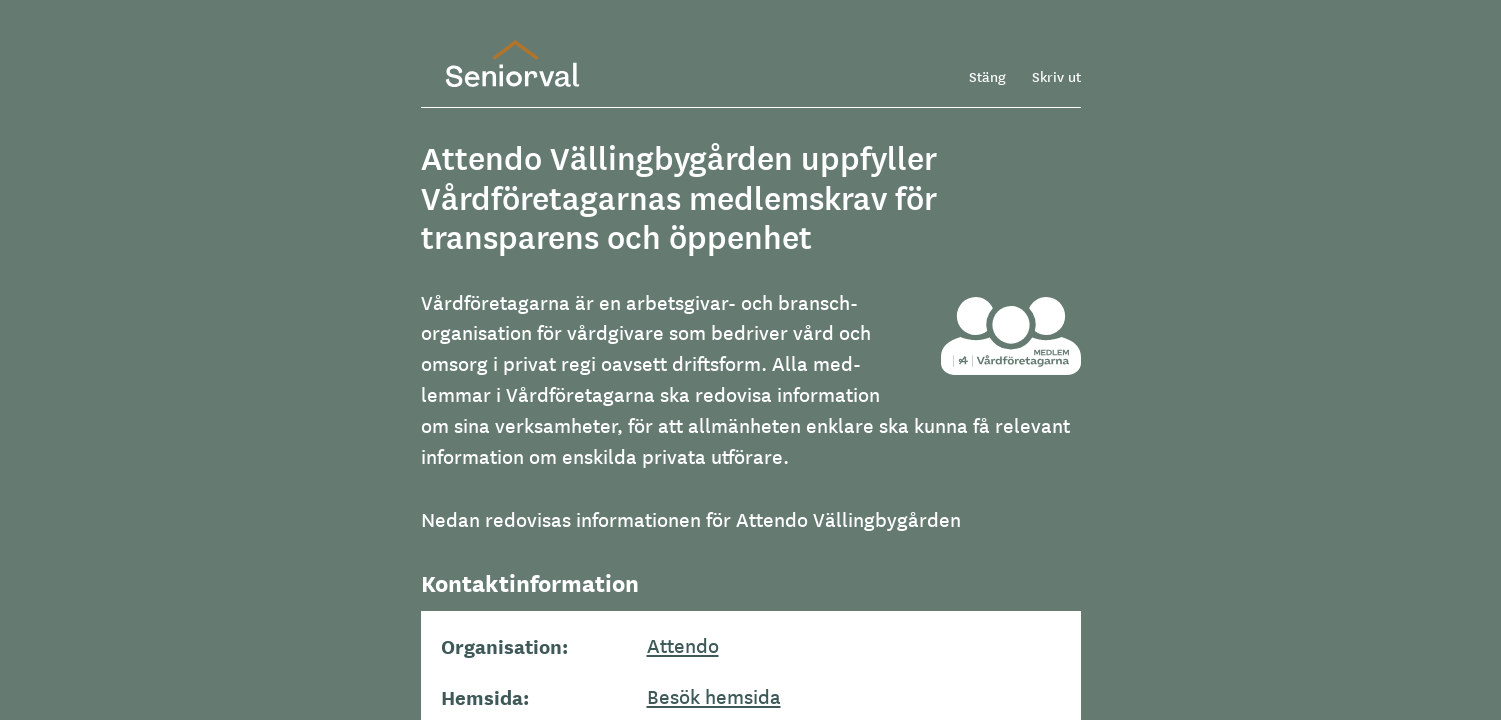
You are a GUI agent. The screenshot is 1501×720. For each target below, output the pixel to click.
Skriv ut (1056, 76)
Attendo (683, 645)
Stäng (987, 76)
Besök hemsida (714, 696)
